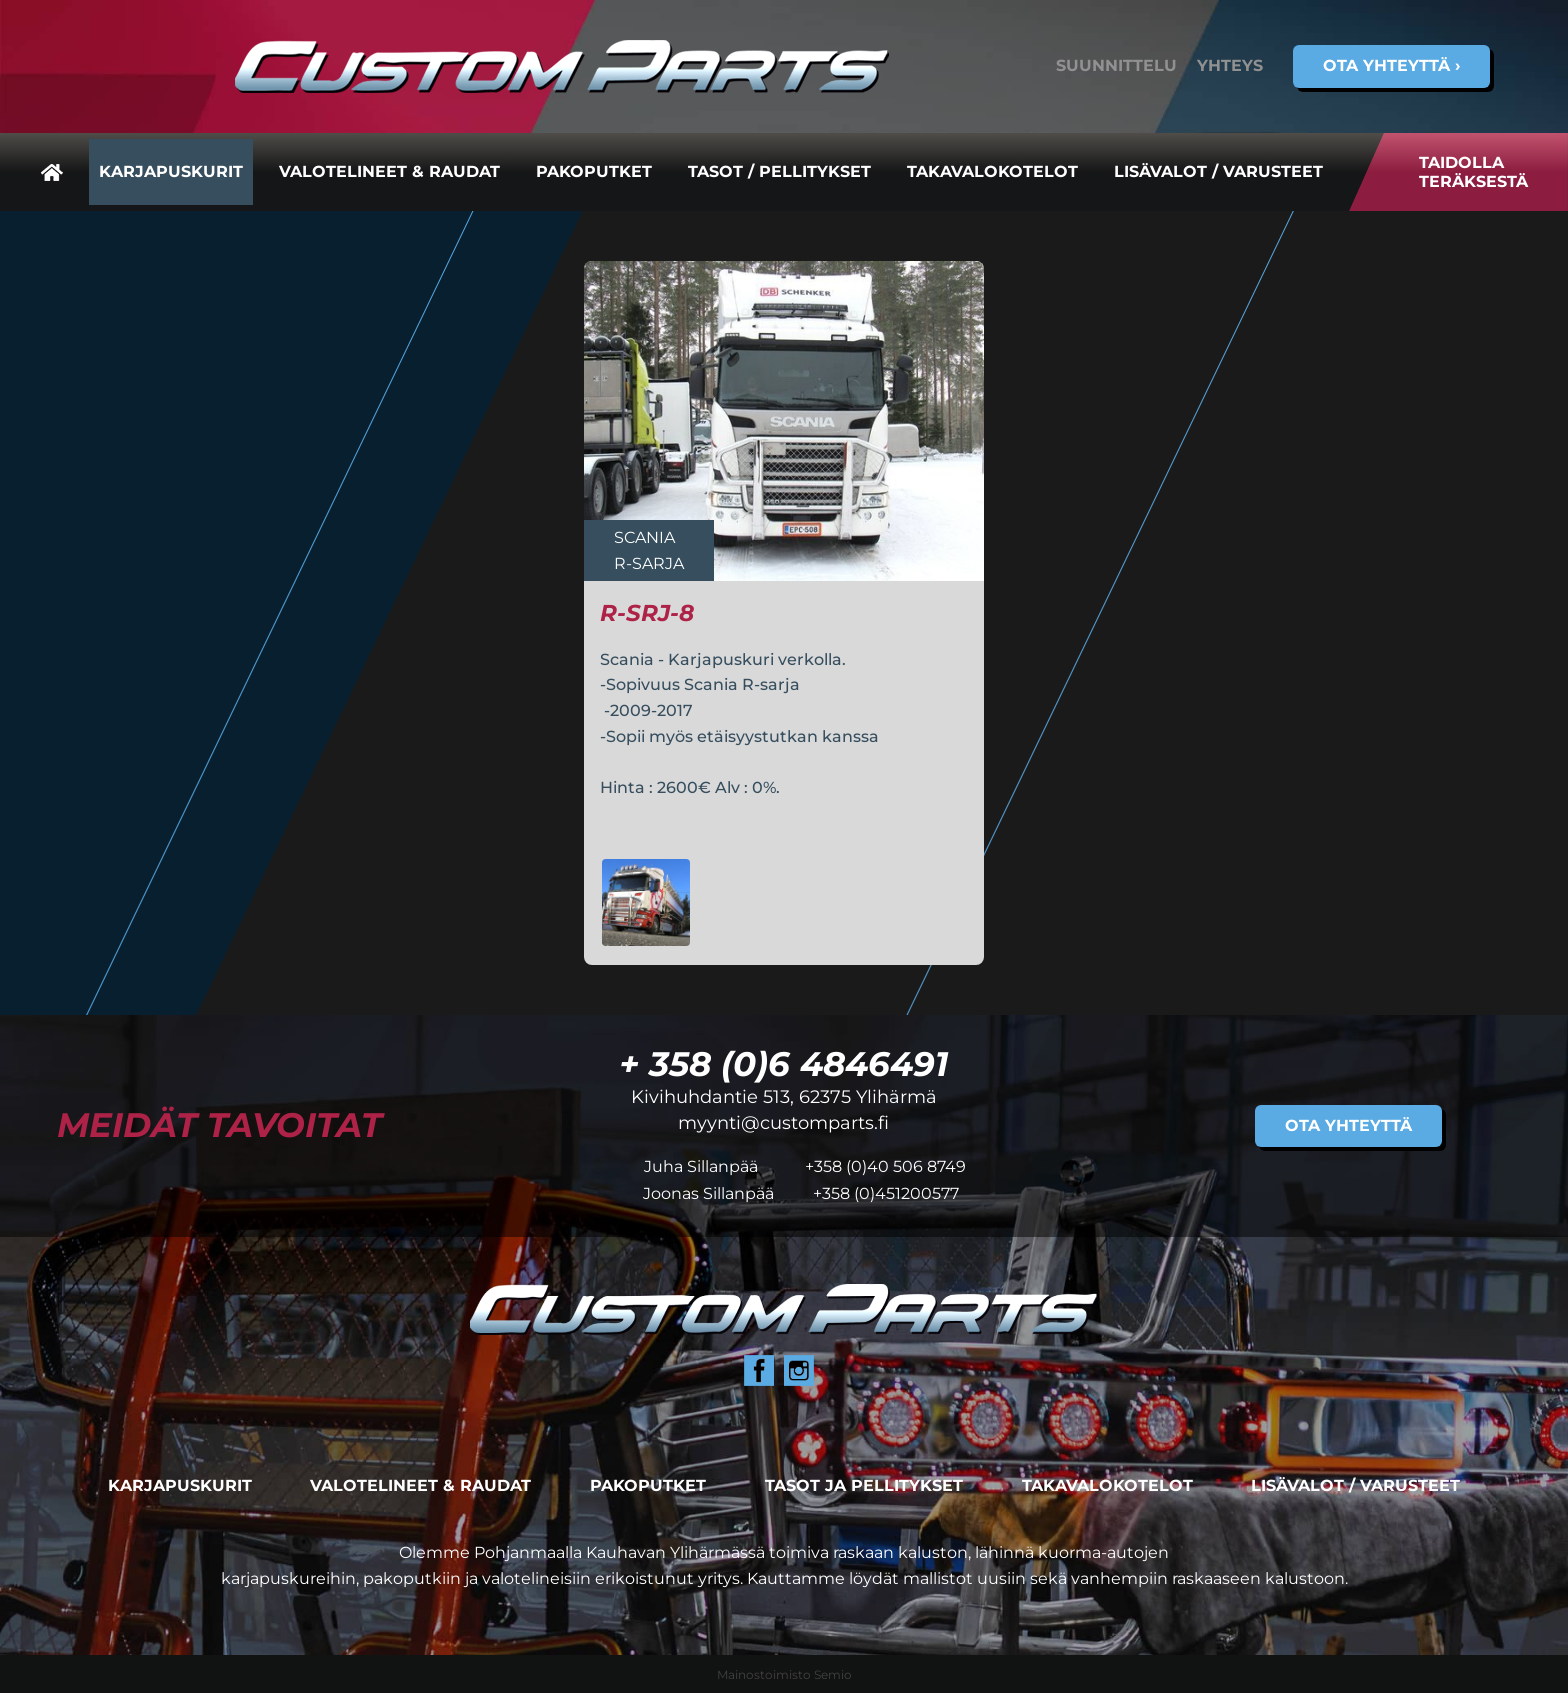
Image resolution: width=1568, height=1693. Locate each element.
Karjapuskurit (171, 171)
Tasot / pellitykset (779, 171)
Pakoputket (594, 171)
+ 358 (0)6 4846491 (783, 1064)
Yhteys (1230, 65)
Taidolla (1473, 172)
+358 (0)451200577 (886, 1193)
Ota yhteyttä (1348, 1125)
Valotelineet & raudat (389, 171)
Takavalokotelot (992, 171)
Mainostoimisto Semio (784, 1674)
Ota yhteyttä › (1391, 65)
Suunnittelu (1116, 65)
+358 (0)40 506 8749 (885, 1166)
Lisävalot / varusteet (1218, 171)
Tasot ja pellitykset (864, 1485)
